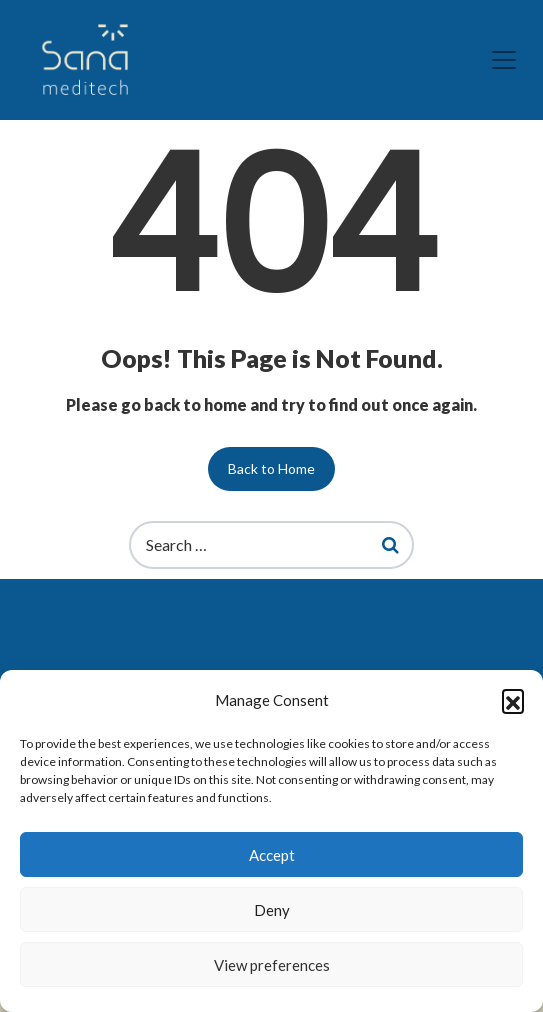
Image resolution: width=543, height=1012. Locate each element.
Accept (272, 855)
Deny (272, 910)
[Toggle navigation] (504, 60)
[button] (513, 700)
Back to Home (271, 468)
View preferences (272, 965)
